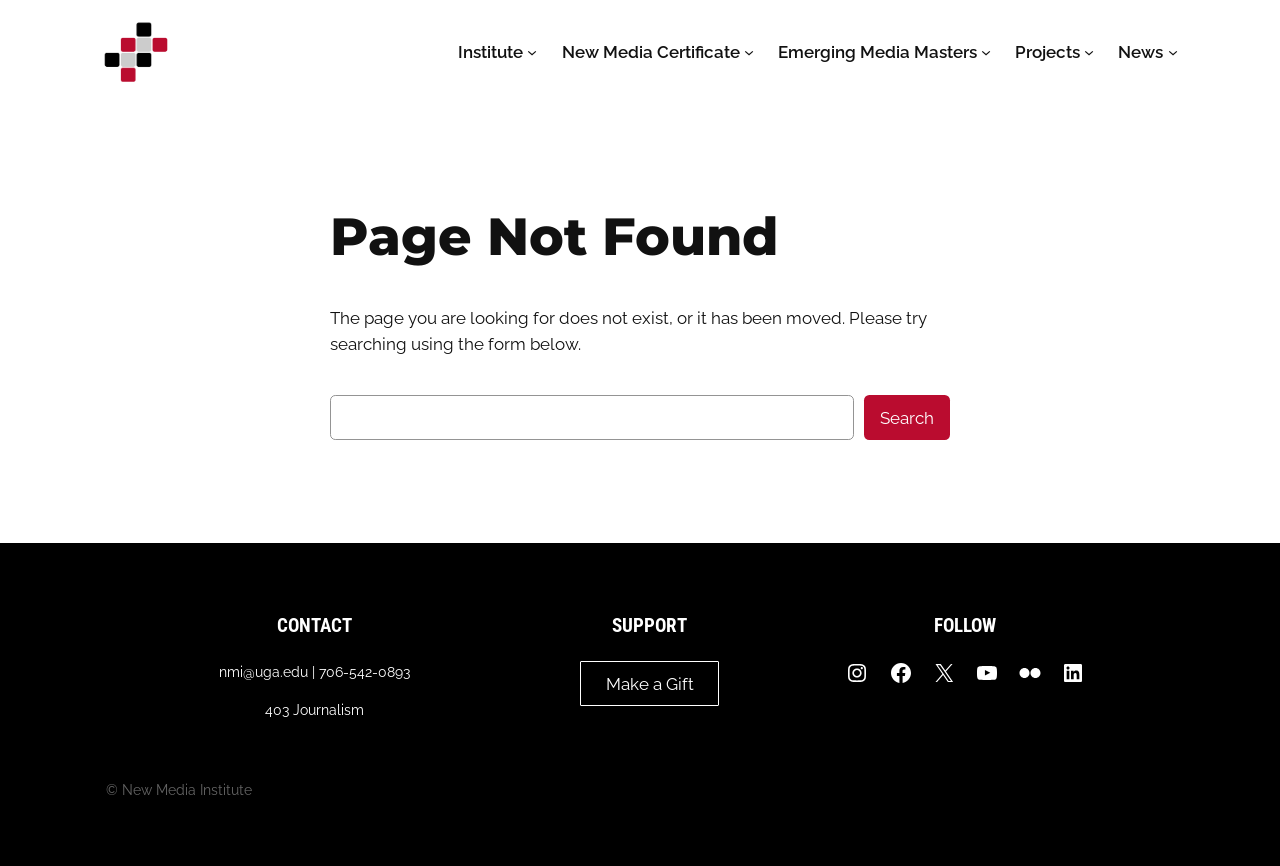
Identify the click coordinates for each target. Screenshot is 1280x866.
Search (907, 418)
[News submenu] (1173, 52)
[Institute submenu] (532, 52)
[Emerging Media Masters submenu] (986, 52)
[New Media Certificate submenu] (749, 52)
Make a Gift (650, 684)
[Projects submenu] (1089, 52)
